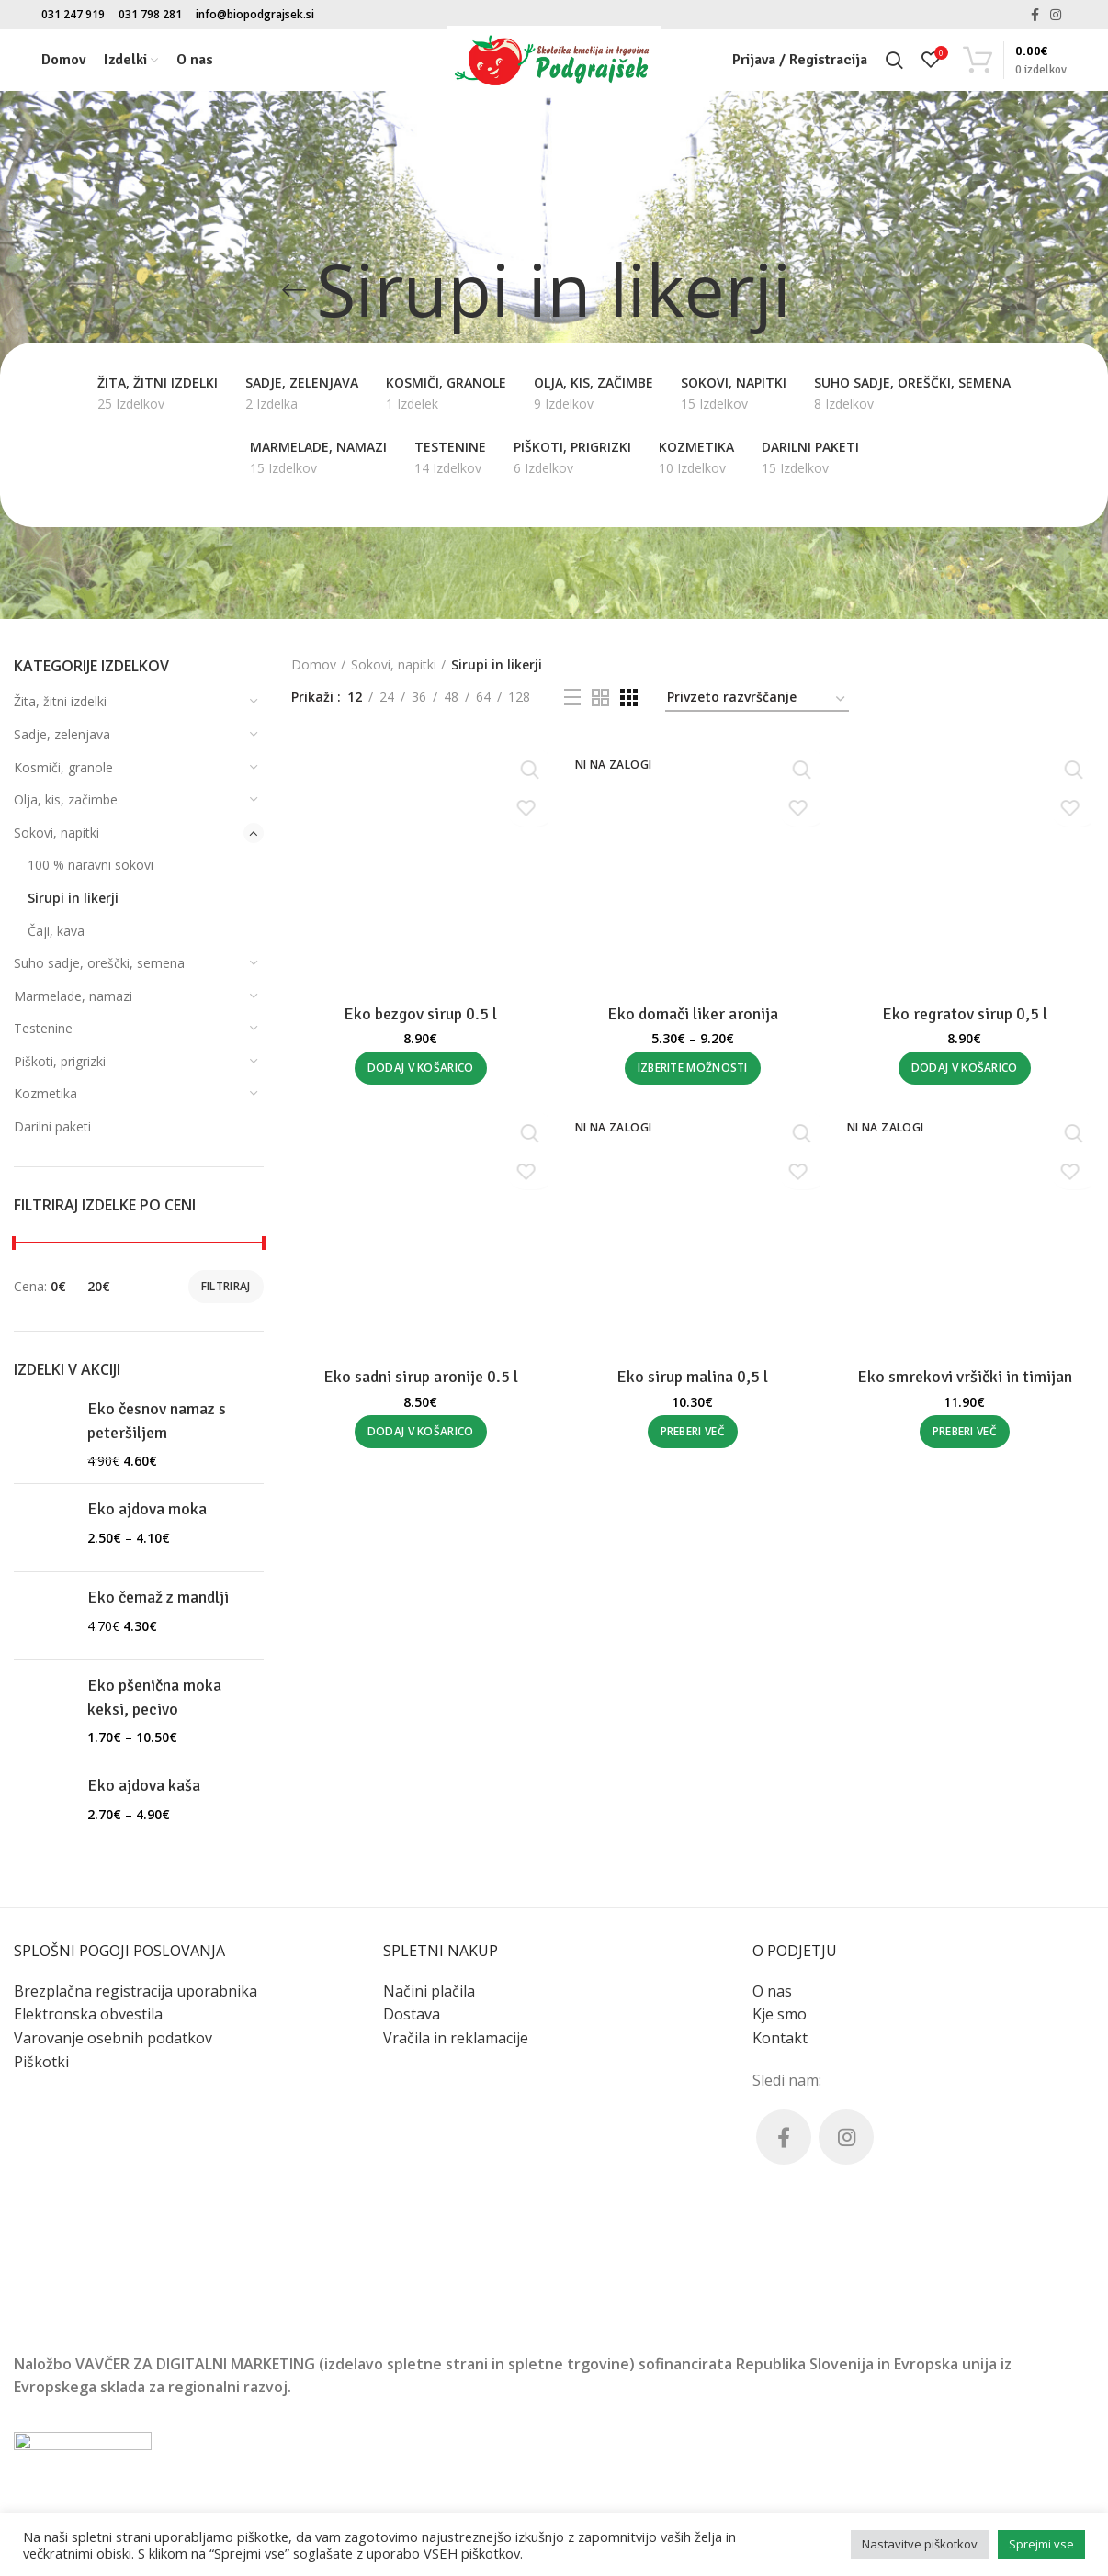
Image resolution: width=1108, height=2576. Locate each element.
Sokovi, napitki (56, 832)
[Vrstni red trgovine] (757, 700)
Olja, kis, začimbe (66, 799)
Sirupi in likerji (73, 897)
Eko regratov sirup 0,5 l (966, 2138)
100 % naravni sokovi (90, 864)
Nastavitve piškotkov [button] (920, 2544)
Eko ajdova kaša (143, 1826)
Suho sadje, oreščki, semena (99, 963)
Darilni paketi (52, 1126)
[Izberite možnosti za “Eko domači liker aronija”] (693, 1069)
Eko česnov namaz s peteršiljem (156, 1420)
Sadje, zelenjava (62, 734)
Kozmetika (45, 1093)
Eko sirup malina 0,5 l (692, 2502)
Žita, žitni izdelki (60, 701)
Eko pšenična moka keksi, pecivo (154, 1705)
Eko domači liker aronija (692, 1016)
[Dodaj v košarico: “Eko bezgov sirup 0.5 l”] (419, 2192)
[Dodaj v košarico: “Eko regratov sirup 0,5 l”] (966, 2192)
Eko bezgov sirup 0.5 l (418, 2138)
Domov (313, 664)
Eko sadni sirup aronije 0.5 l (419, 2502)
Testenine (43, 1028)
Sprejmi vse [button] (1041, 2544)
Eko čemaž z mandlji (158, 1610)
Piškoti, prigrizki (60, 1061)
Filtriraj (226, 1286)
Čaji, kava (56, 930)
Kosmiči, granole (63, 767)
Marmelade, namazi (73, 996)
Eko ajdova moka (147, 1520)
